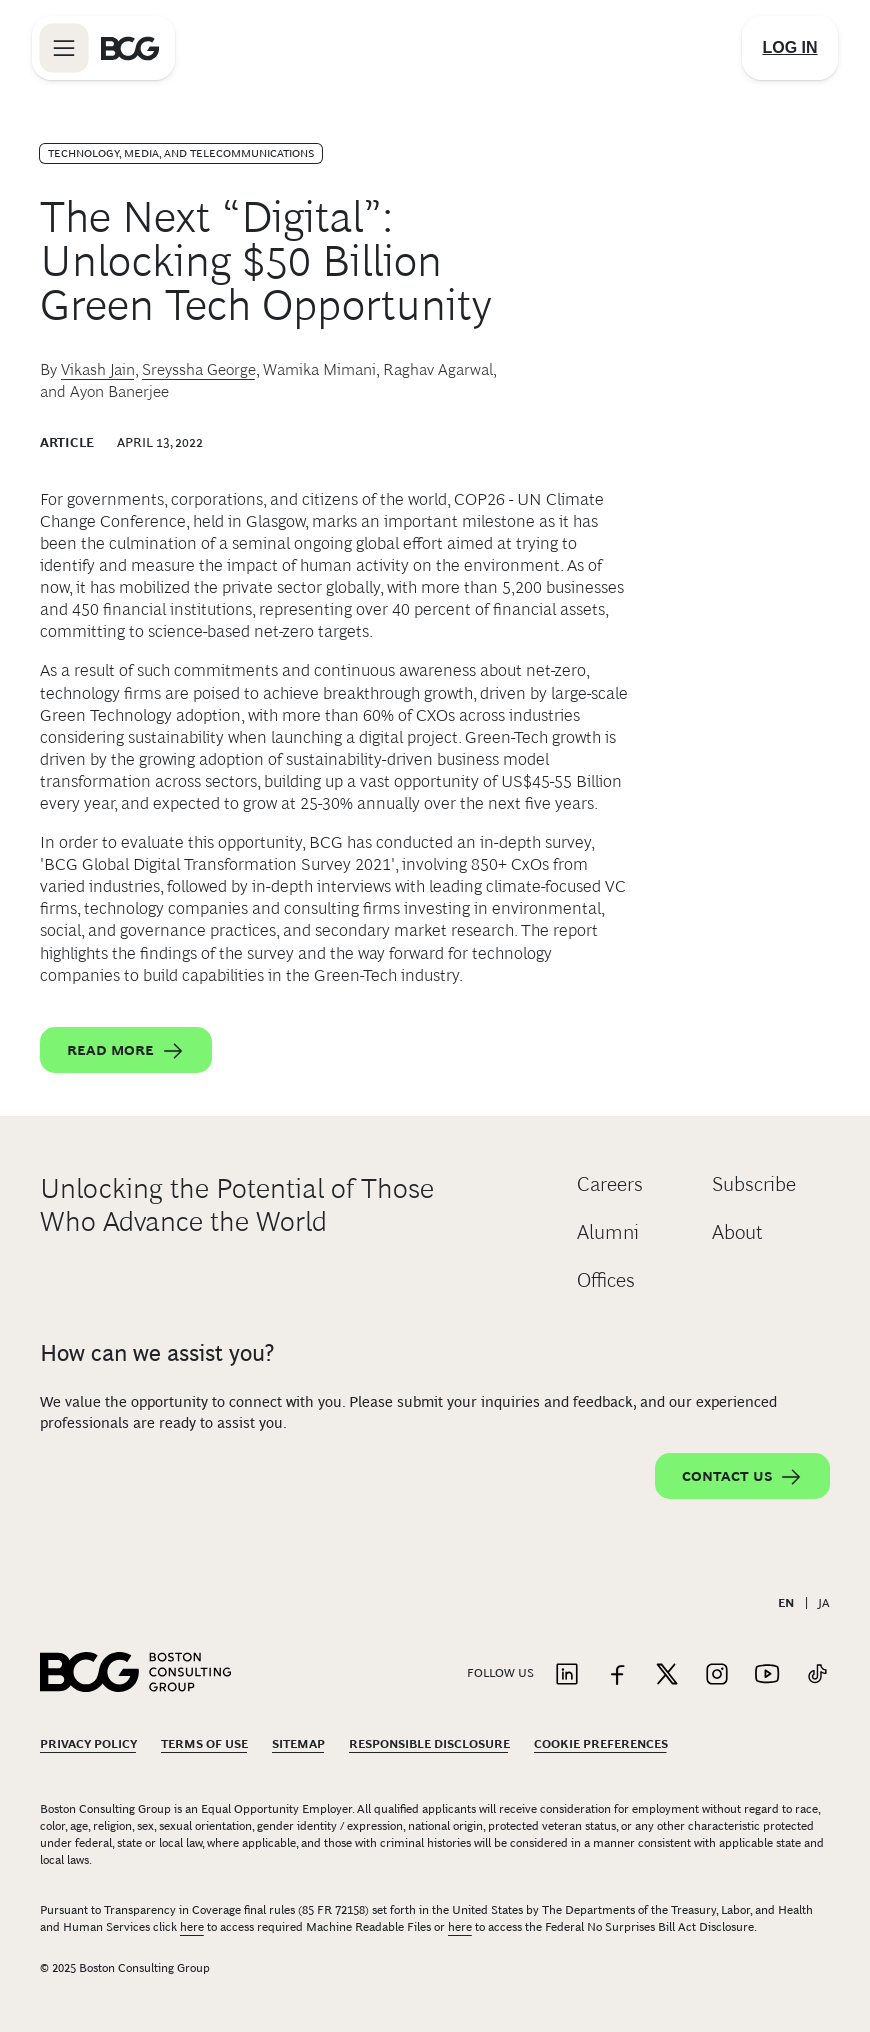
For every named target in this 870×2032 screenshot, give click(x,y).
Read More (126, 1051)
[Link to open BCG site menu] (64, 48)
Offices (606, 1280)
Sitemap (298, 1744)
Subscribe (754, 1184)
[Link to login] (790, 48)
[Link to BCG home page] (130, 48)
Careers (610, 1184)
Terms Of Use (204, 1744)
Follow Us (500, 1673)
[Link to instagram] (717, 1675)
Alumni (608, 1232)
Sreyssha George (199, 369)
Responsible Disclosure (429, 1744)
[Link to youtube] (767, 1675)
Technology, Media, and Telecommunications (181, 153)
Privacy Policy (88, 1744)
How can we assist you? (157, 1353)
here (192, 1927)
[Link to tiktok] (817, 1675)
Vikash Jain (98, 369)
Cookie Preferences (601, 1744)
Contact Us (742, 1477)
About (737, 1232)
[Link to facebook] (617, 1675)
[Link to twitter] (667, 1675)
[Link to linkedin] (567, 1675)
